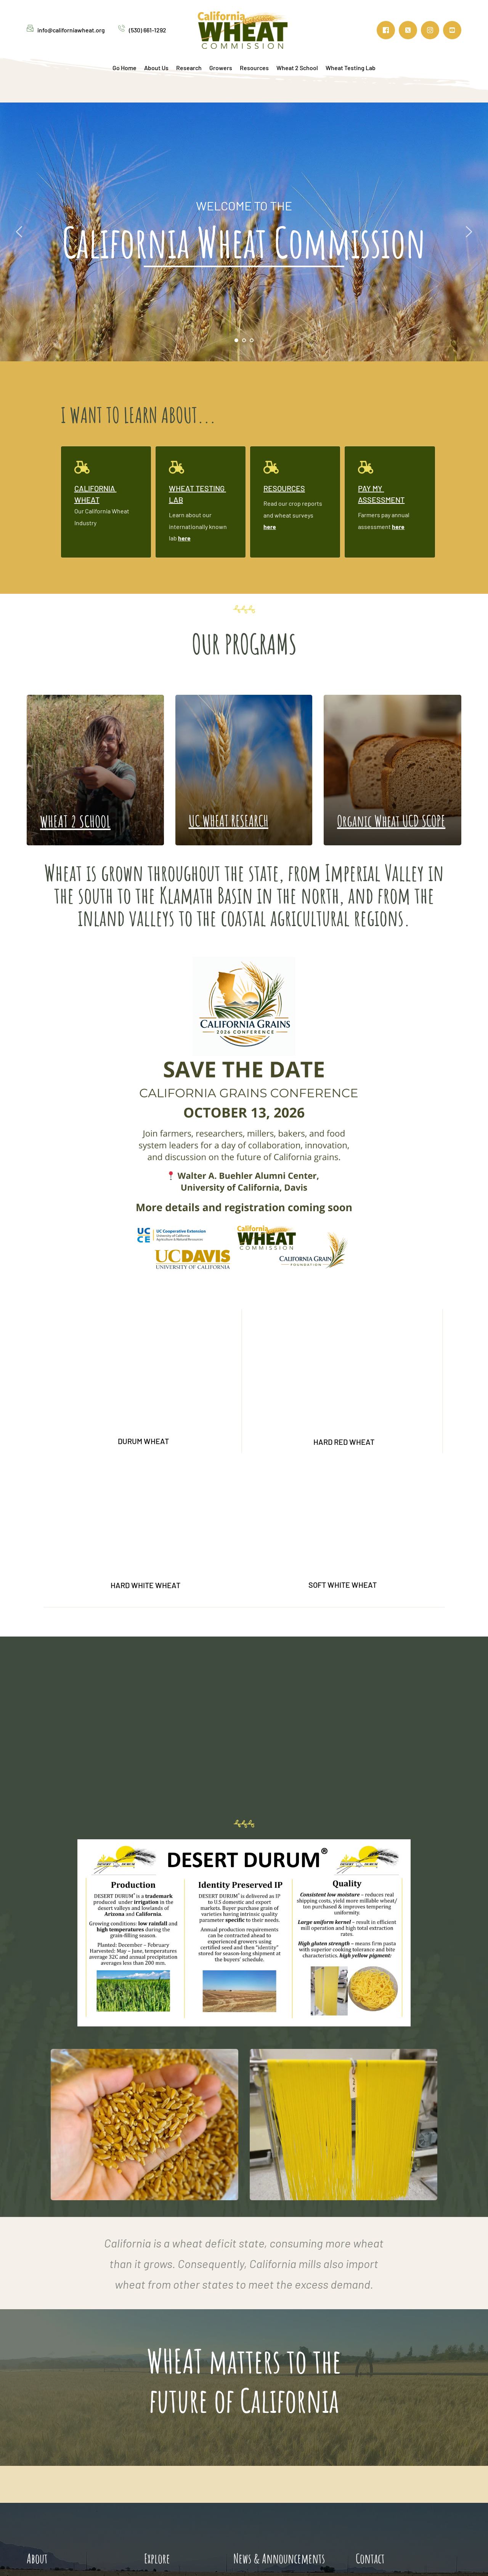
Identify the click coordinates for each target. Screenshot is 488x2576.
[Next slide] (469, 232)
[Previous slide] (19, 232)
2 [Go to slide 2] (244, 340)
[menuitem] (124, 68)
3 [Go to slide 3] (252, 340)
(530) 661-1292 (147, 30)
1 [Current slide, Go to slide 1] (236, 340)
